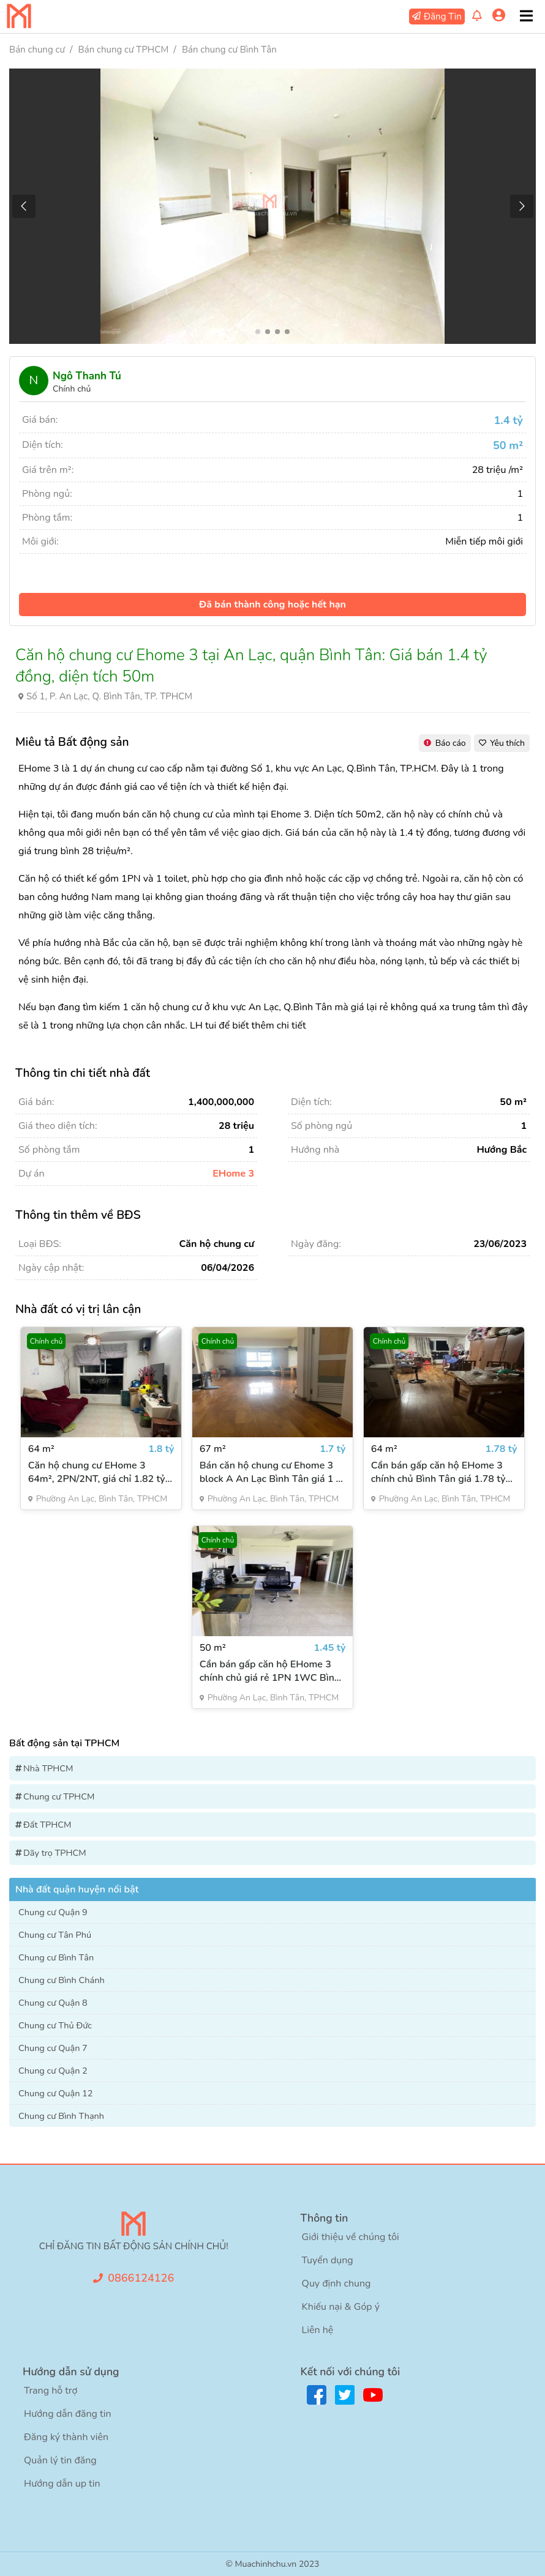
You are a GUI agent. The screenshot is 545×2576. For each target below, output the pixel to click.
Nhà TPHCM (48, 1768)
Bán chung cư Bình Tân (229, 49)
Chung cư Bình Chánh (61, 1980)
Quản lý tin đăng (60, 2460)
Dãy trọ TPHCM (54, 1853)
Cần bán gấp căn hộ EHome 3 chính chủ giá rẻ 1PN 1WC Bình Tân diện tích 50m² (270, 1671)
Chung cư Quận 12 (55, 2093)
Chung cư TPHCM (58, 1796)
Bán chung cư (37, 49)
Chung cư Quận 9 (53, 1912)
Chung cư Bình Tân (56, 1957)
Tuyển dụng (327, 2260)
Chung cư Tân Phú (54, 1935)
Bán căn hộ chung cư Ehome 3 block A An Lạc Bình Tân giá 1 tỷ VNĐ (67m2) (272, 1472)
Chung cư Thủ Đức (55, 2025)
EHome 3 (233, 1173)
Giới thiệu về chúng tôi (350, 2237)
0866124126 (141, 2278)
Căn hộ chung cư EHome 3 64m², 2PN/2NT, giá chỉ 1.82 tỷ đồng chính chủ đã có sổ (96, 1472)
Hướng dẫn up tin (62, 2483)
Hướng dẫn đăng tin (67, 2414)
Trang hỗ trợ (50, 2390)
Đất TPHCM (47, 1824)
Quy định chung (336, 2283)
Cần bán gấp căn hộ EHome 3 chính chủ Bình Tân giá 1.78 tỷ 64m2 (438, 1472)
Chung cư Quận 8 (53, 2003)
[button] (521, 206)
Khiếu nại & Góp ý (341, 2307)
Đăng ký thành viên (66, 2437)
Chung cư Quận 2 (53, 2070)
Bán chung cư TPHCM (123, 49)
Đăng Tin (443, 16)
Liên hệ (318, 2330)
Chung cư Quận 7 (53, 2048)
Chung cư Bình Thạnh (61, 2116)
